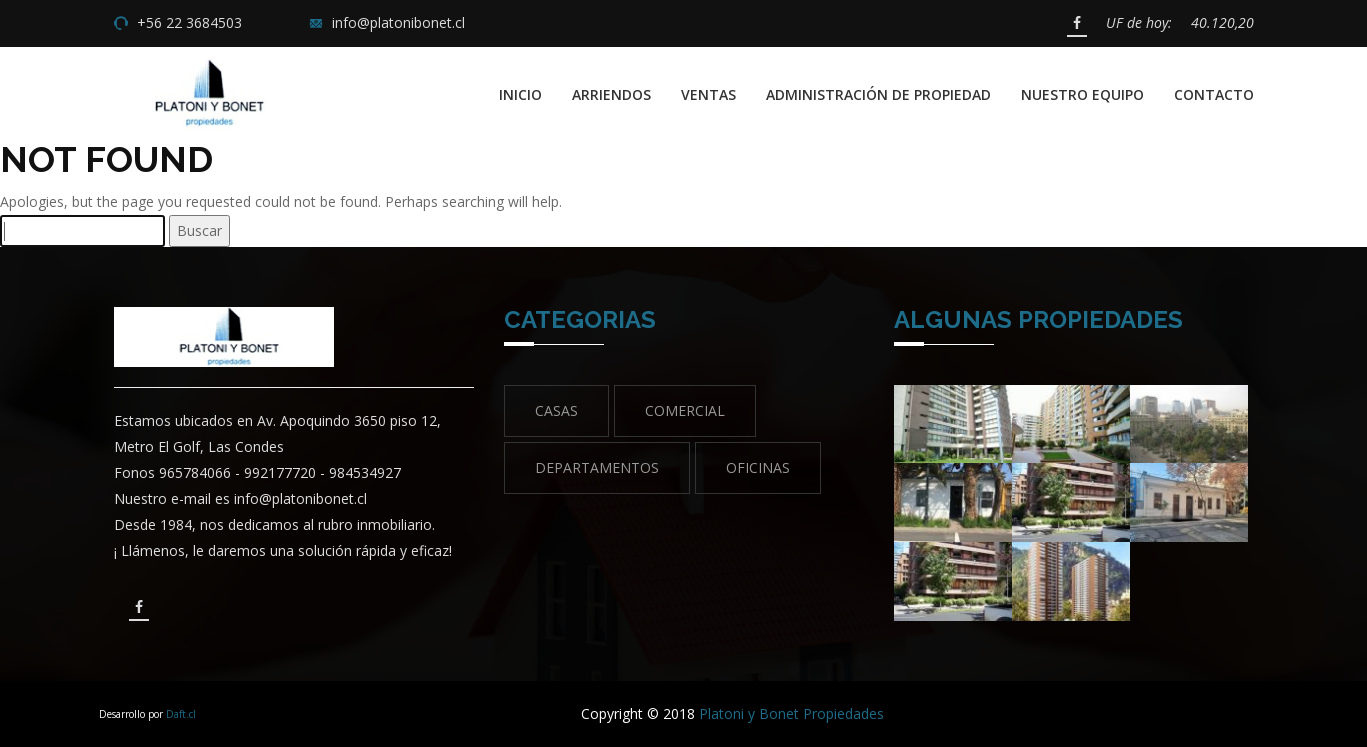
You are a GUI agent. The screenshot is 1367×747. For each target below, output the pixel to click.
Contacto (1214, 94)
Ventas (708, 94)
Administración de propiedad (878, 94)
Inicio (520, 94)
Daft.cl (181, 714)
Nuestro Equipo (1082, 94)
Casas (556, 410)
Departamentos (597, 467)
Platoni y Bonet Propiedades (791, 713)
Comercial (685, 410)
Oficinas (758, 467)
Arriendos (611, 94)
